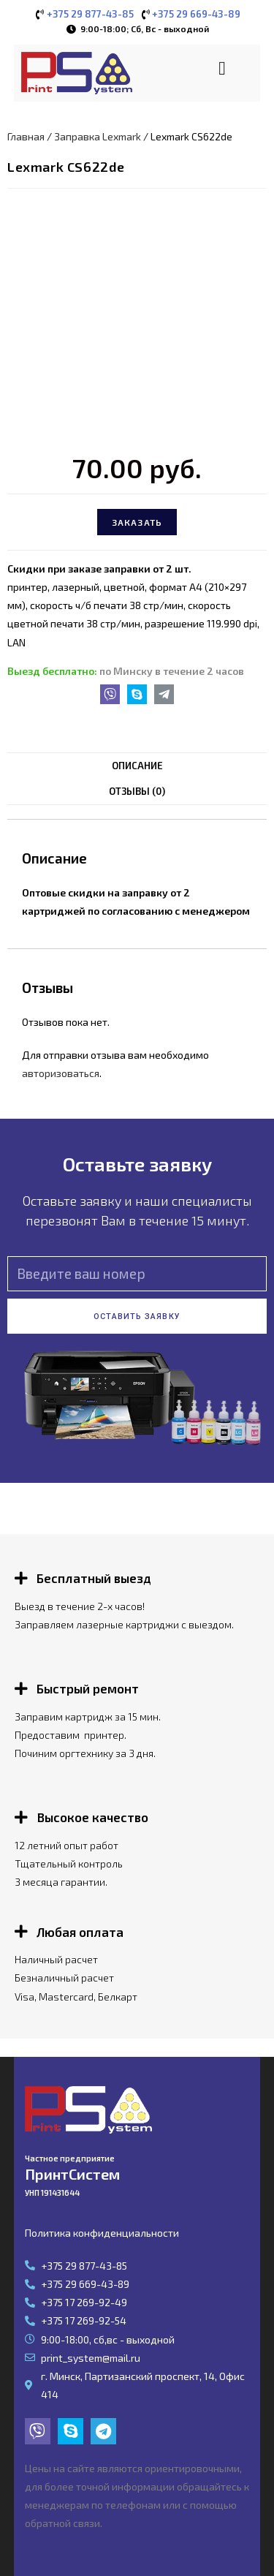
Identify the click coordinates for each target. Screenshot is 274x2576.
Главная (26, 136)
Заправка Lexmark (97, 136)
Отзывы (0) (137, 791)
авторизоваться (60, 1073)
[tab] (137, 766)
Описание (137, 765)
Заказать (137, 522)
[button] (222, 68)
